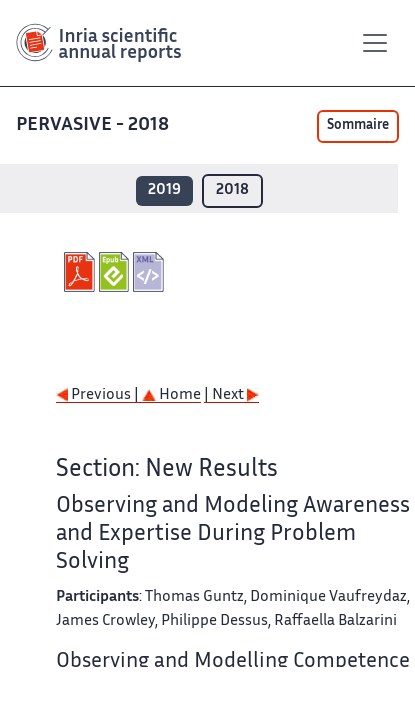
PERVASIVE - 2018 (94, 125)
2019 (164, 190)
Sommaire (358, 126)
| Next (231, 395)
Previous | (99, 395)
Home (171, 395)
